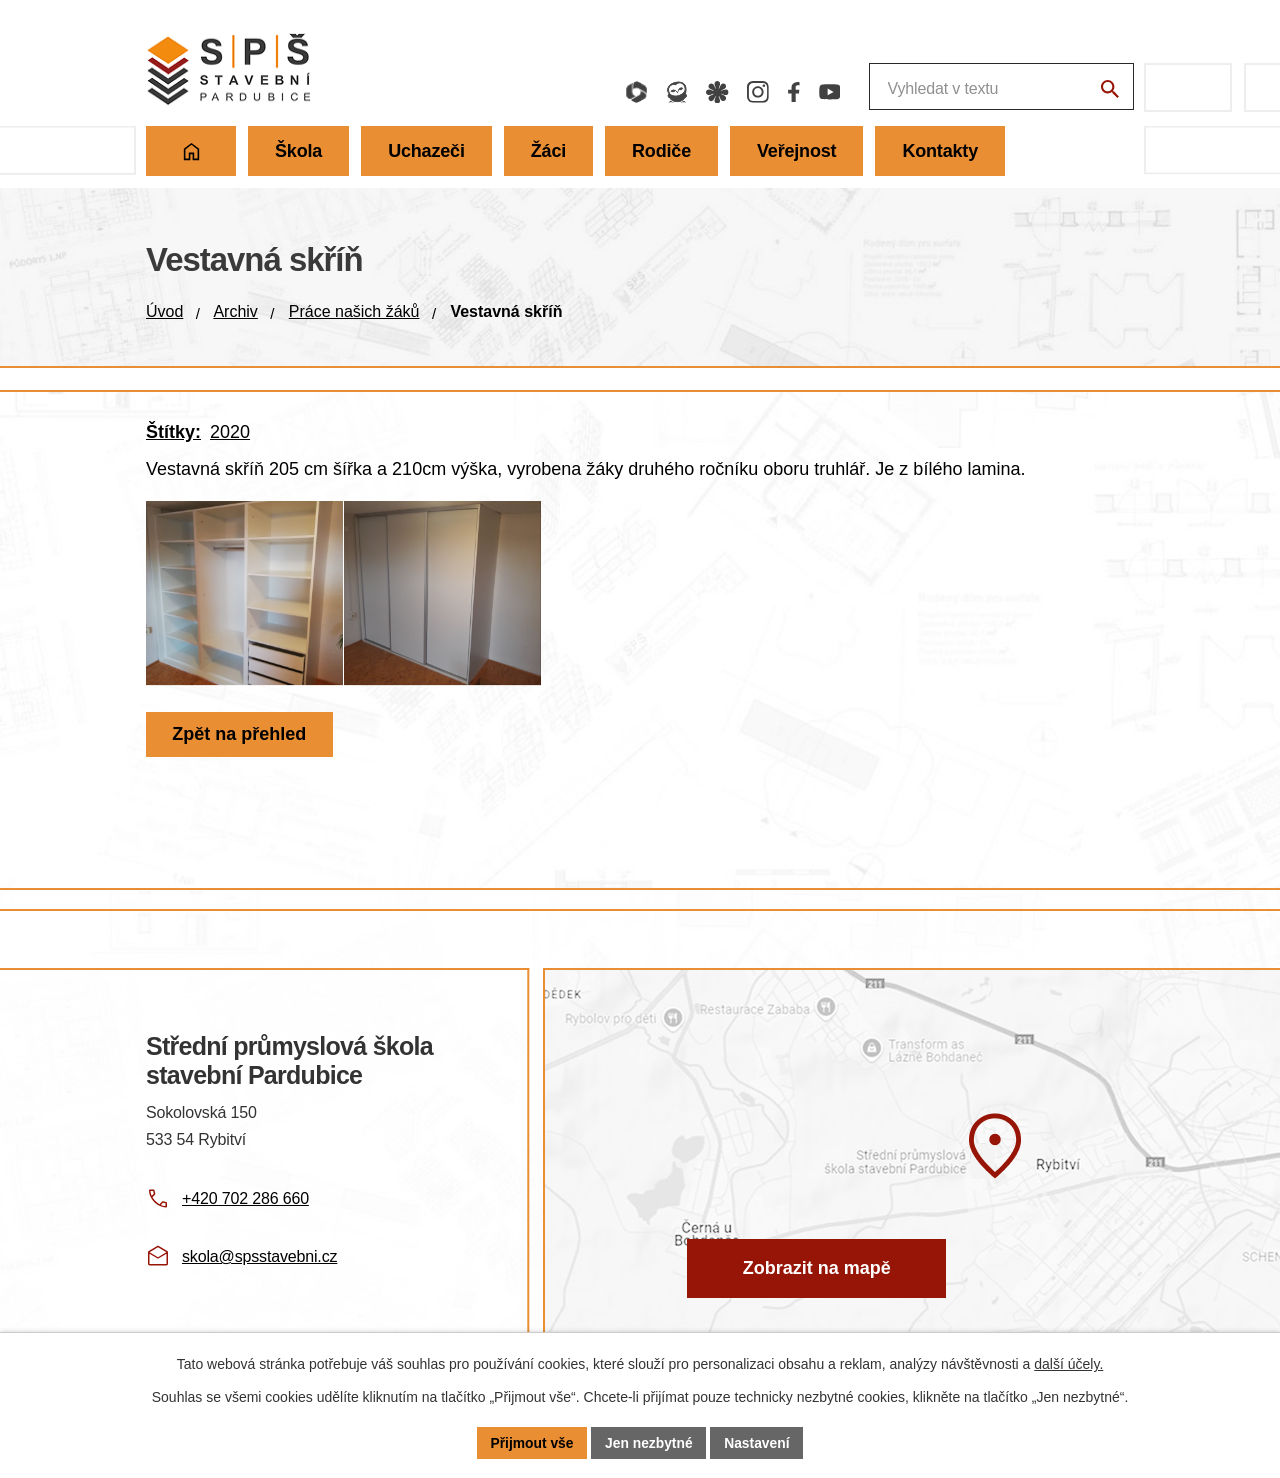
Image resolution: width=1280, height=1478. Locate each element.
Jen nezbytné (649, 1442)
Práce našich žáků (354, 311)
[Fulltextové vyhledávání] (894, 87)
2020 (230, 432)
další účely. (1068, 1364)
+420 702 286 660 (245, 1198)
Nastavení (758, 1442)
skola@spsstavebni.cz (259, 1256)
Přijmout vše (531, 1442)
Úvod (164, 311)
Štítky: (173, 432)
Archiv (235, 311)
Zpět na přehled (240, 750)
